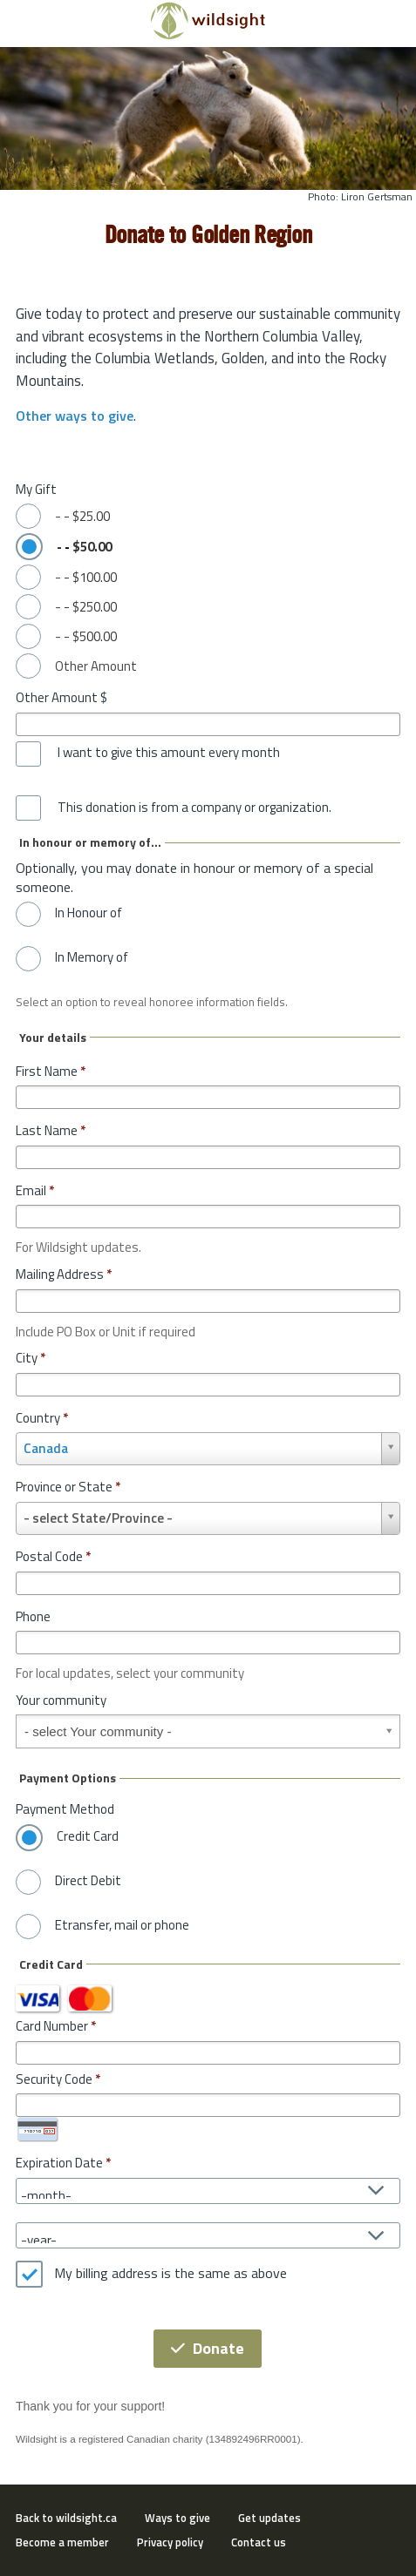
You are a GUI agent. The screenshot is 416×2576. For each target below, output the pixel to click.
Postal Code (53, 1556)
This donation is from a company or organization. (194, 807)
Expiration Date (59, 2163)
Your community (61, 1700)
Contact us (258, 2542)
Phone (33, 1616)
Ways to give (177, 2517)
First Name (50, 1071)
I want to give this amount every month (169, 752)
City (30, 1358)
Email (35, 1190)
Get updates (269, 2517)
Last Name (50, 1130)
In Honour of (88, 913)
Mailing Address (64, 1274)
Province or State (68, 1487)
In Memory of (91, 957)
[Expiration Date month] (208, 2191)
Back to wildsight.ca (66, 2517)
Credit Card (88, 1836)
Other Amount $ (61, 697)
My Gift (36, 489)
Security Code (54, 2079)
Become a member (62, 2542)
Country (42, 1418)
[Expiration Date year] (208, 2235)
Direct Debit (88, 1880)
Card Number (52, 2026)
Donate (207, 2348)
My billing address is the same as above (170, 2273)
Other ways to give (74, 415)
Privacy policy (170, 2542)
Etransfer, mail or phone (122, 1925)
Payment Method (65, 1809)
